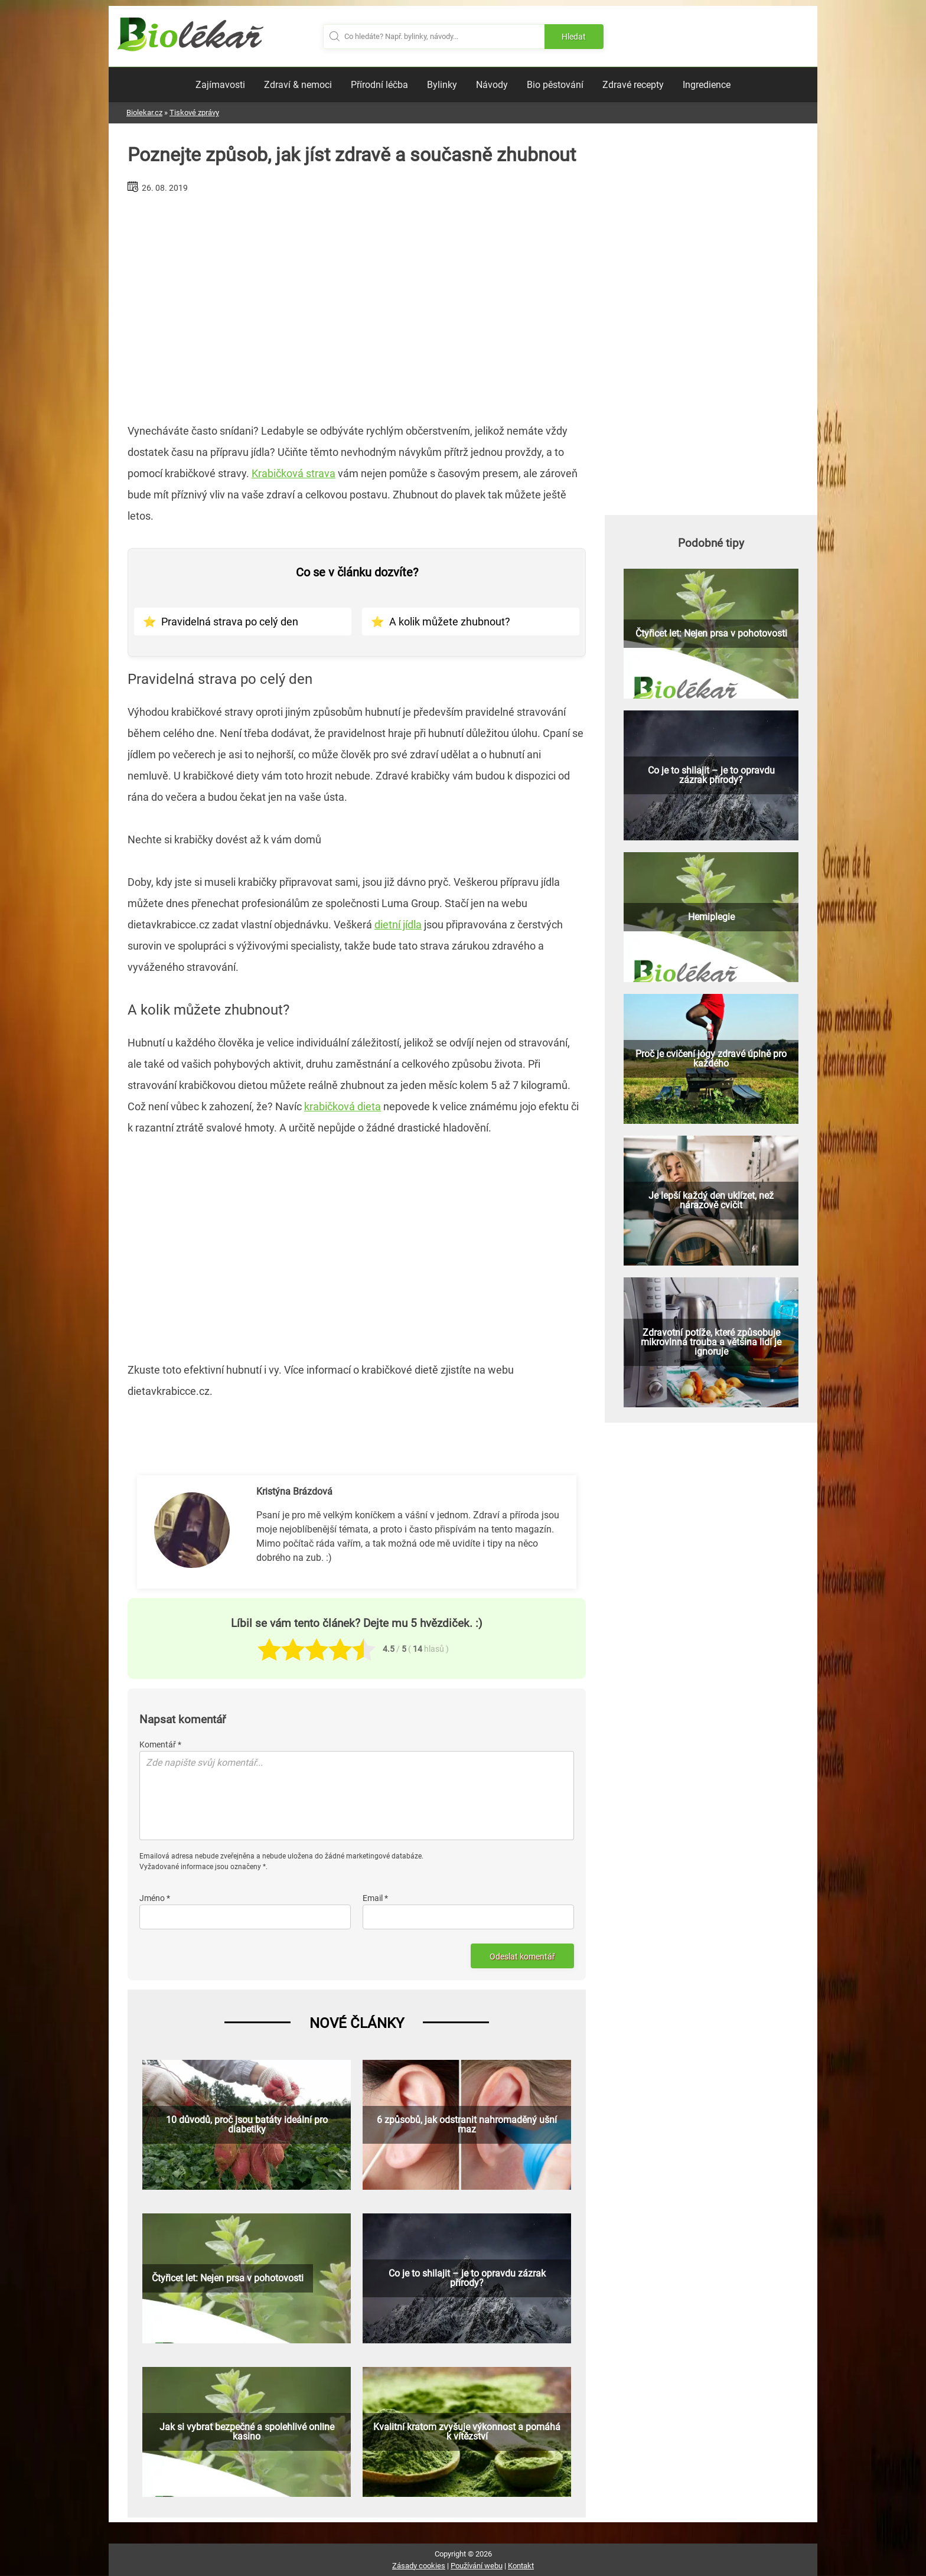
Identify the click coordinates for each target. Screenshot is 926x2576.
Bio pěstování (555, 84)
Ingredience (707, 84)
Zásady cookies (418, 2565)
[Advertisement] (357, 303)
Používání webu (477, 2565)
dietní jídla (398, 924)
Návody (492, 84)
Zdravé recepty (633, 84)
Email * (375, 1898)
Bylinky (442, 84)
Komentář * (160, 1744)
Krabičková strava (293, 473)
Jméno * (154, 1898)
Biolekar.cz (144, 112)
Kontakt (521, 2565)
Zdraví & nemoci (298, 84)
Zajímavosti (220, 84)
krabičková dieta (342, 1106)
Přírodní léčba (379, 84)
